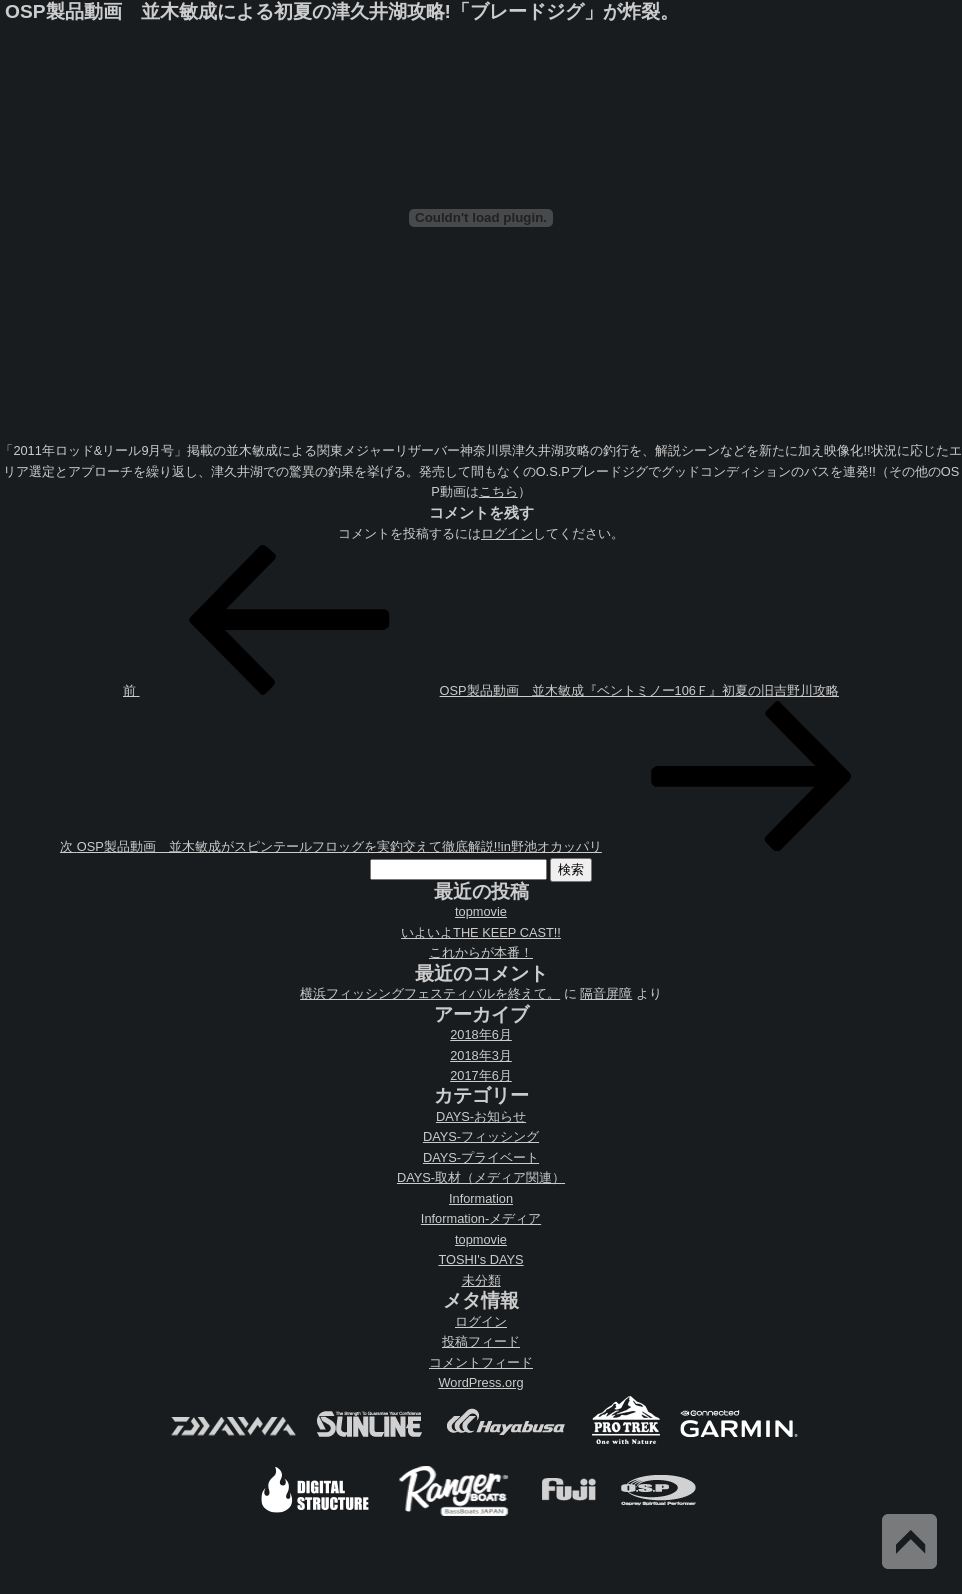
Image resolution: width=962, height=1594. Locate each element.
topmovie (481, 911)
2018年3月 (481, 1055)
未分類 (481, 1280)
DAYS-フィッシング (481, 1136)
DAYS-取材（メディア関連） (481, 1177)
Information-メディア (481, 1218)
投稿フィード (481, 1341)
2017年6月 (481, 1075)
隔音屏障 (606, 993)
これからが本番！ (481, 952)
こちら (498, 491)
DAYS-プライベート (481, 1157)
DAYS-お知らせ (481, 1116)
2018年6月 (481, 1034)
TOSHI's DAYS (480, 1259)
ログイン (507, 533)
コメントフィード (481, 1362)
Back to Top (909, 1541)
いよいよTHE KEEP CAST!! (481, 932)
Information (481, 1198)
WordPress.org (480, 1382)
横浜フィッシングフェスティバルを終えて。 (430, 993)
